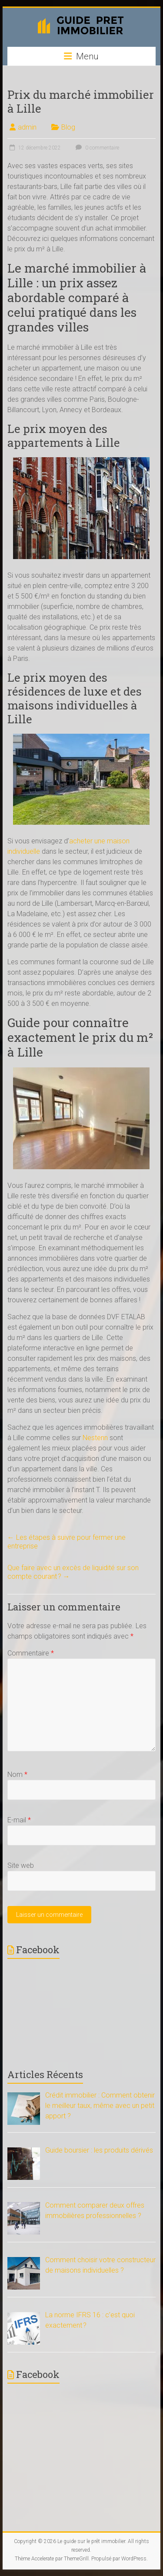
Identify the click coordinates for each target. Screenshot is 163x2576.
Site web (20, 1865)
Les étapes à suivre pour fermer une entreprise (66, 1541)
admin (27, 127)
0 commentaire (96, 148)
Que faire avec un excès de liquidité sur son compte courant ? (73, 1572)
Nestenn (95, 1438)
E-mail (19, 1820)
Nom (17, 1774)
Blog (68, 127)
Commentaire (30, 1653)
